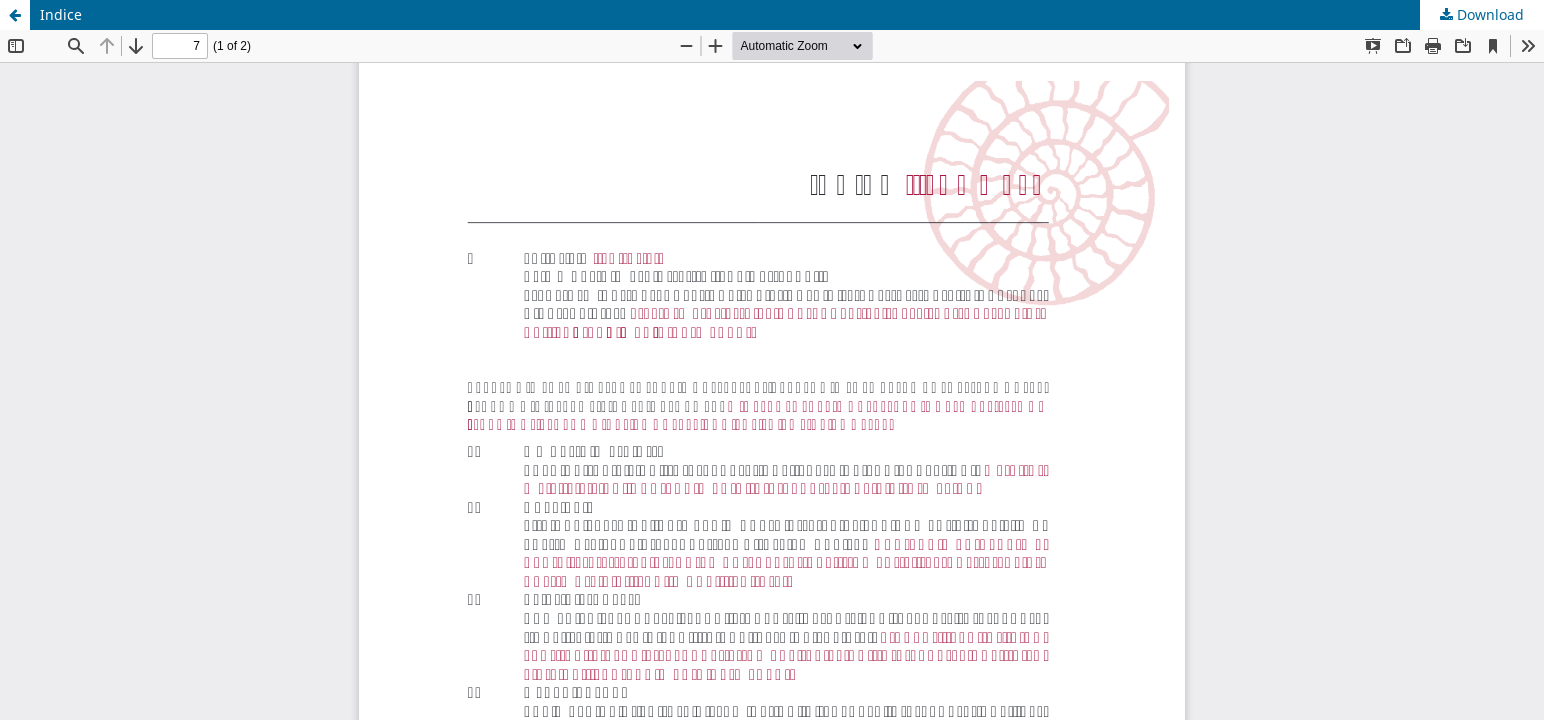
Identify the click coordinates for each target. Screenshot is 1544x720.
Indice (61, 14)
